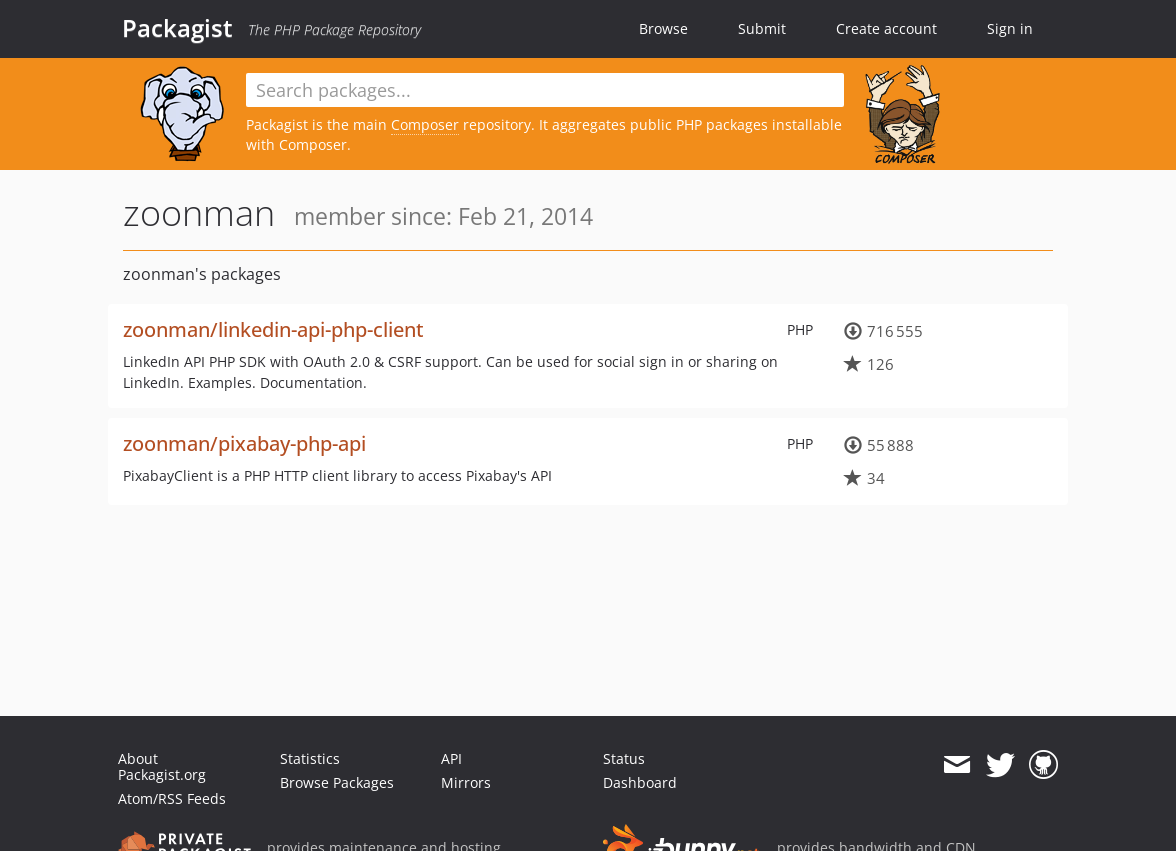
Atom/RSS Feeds (172, 798)
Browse (663, 28)
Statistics (310, 758)
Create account (886, 28)
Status (624, 758)
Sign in (1010, 28)
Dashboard (640, 782)
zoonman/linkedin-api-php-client (273, 329)
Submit (762, 28)
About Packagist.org (162, 766)
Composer (425, 124)
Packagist (177, 28)
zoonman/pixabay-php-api (244, 443)
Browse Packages (337, 782)
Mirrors (466, 782)
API (451, 758)
